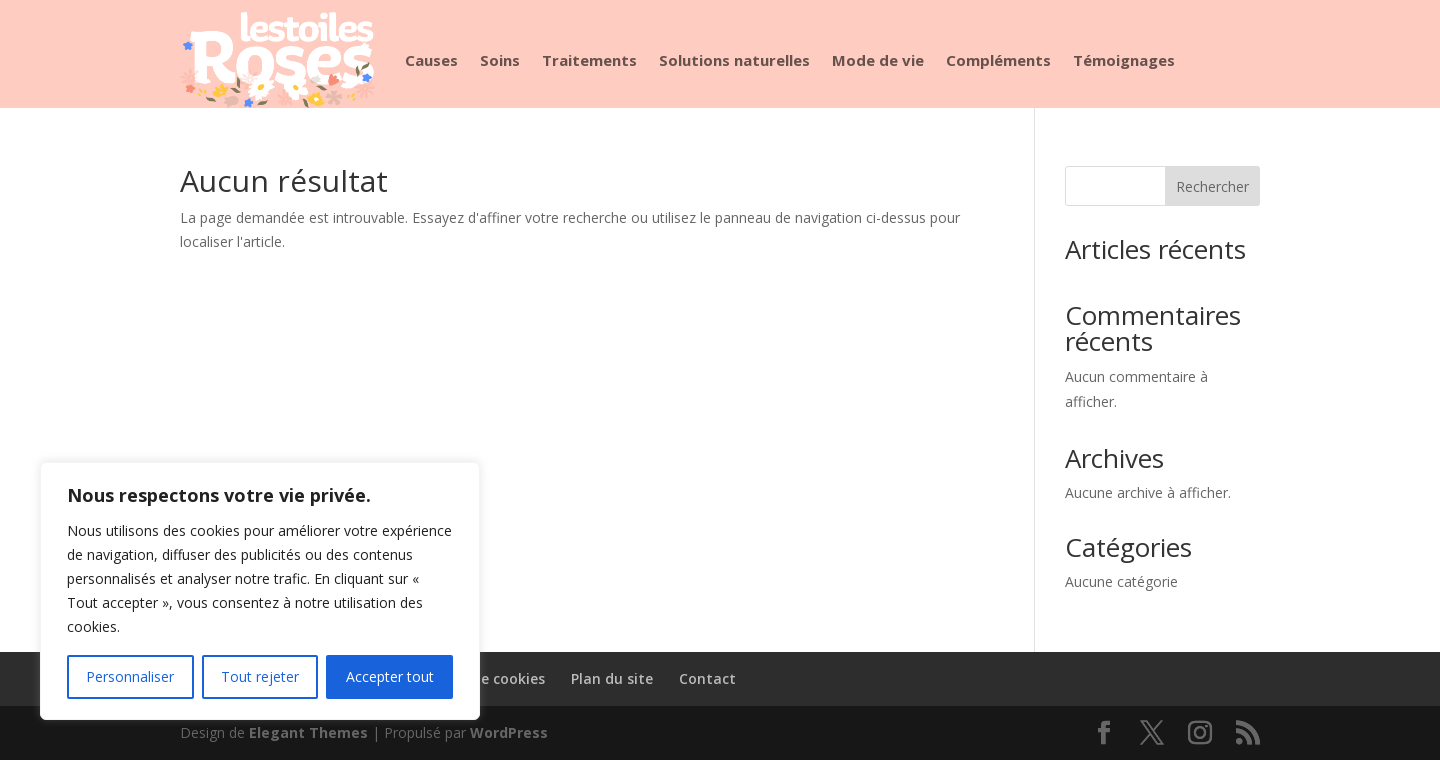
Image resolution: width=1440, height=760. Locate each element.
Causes (431, 60)
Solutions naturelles (734, 60)
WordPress (509, 732)
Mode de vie (878, 60)
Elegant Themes (308, 732)
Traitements (589, 60)
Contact (707, 678)
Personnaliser (130, 676)
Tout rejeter (260, 676)
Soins (500, 60)
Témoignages (1124, 60)
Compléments (998, 60)
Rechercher (1212, 186)
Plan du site (612, 678)
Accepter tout (390, 676)
